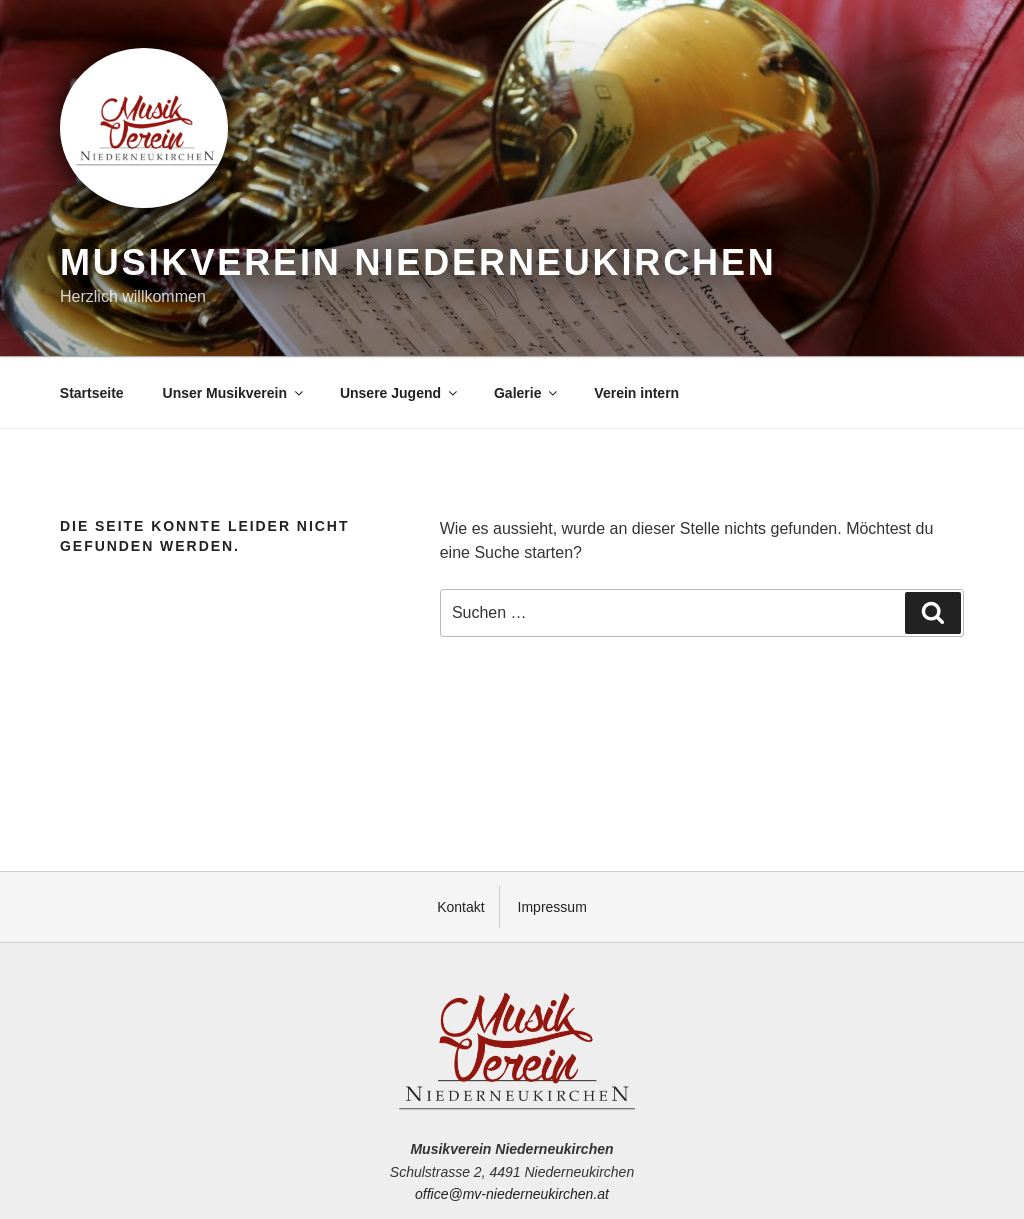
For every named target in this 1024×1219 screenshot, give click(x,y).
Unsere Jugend (400, 393)
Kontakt (460, 907)
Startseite (92, 393)
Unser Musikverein (235, 393)
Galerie (527, 393)
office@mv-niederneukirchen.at (512, 1194)
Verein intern (636, 393)
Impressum (552, 907)
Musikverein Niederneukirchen (418, 262)
